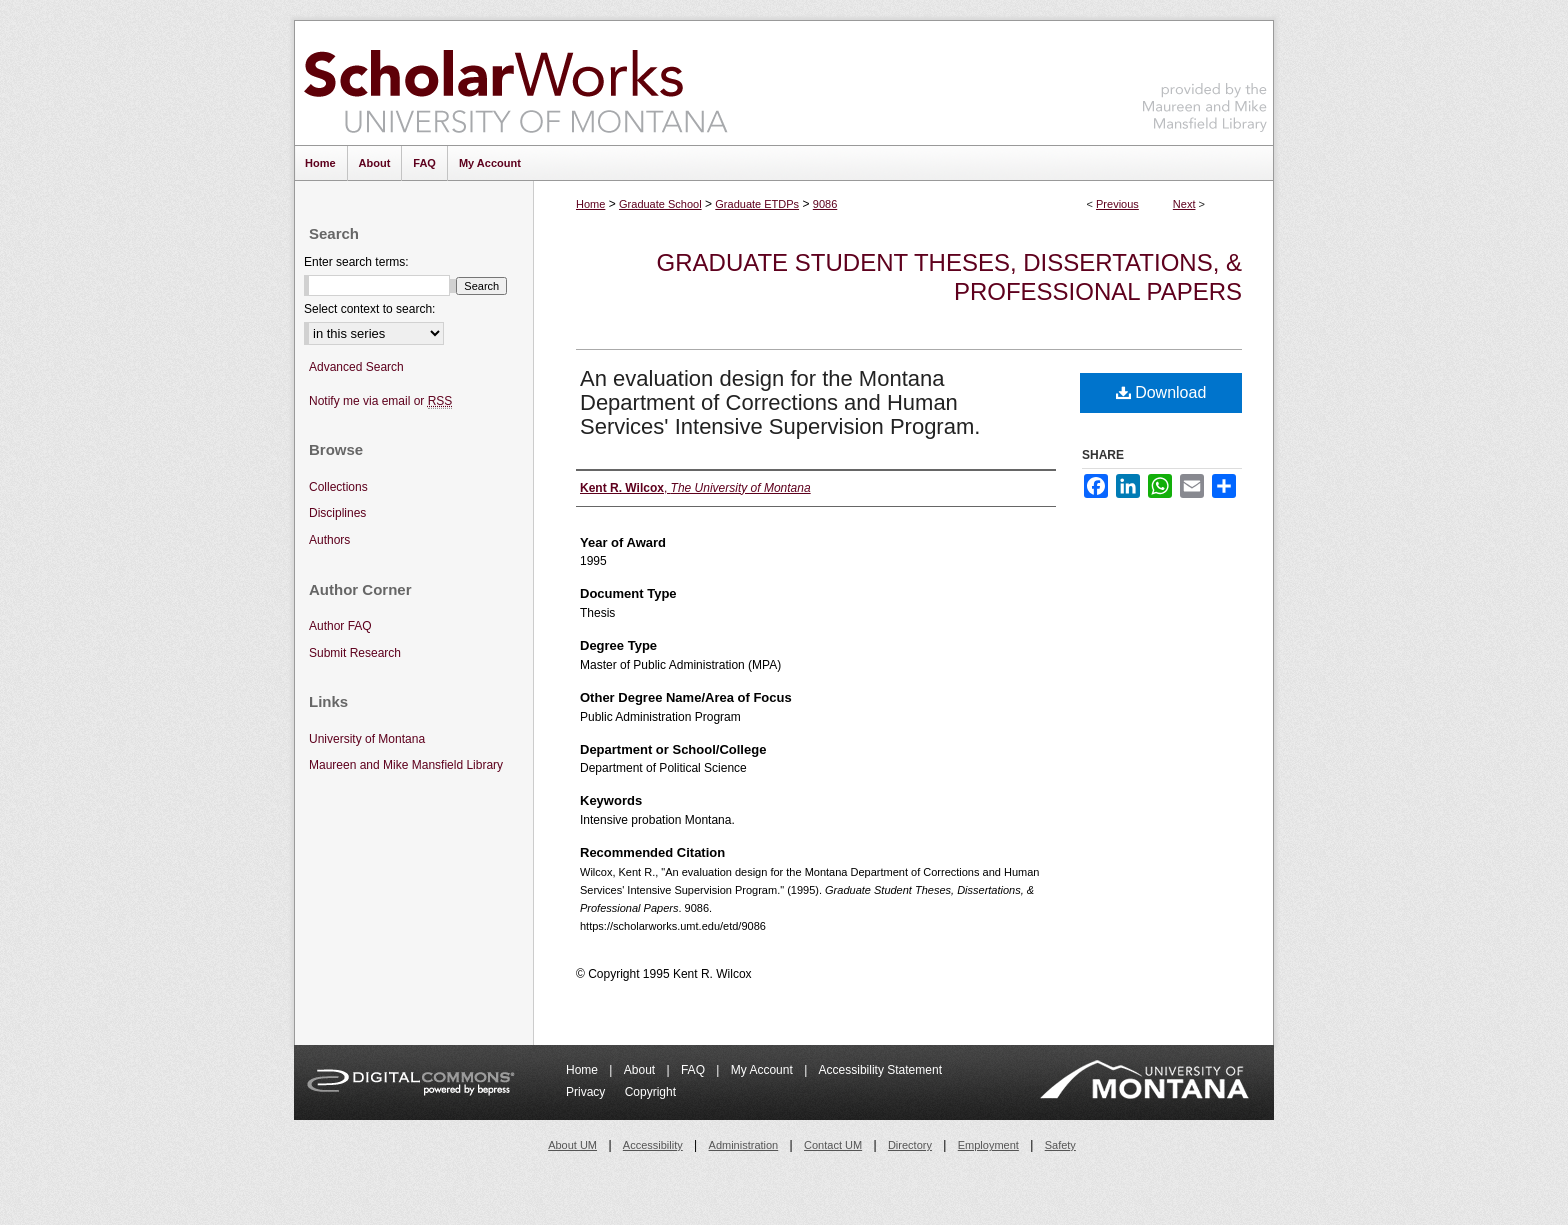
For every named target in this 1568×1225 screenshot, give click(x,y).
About (641, 1070)
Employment (988, 1145)
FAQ (694, 1070)
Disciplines (337, 513)
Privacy (587, 1092)
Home (590, 204)
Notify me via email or (380, 401)
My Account (763, 1070)
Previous (1117, 204)
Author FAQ (340, 626)
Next (1184, 204)
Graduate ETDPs (757, 204)
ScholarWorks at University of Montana (515, 83)
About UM (572, 1145)
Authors (329, 540)
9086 (825, 204)
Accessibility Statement (880, 1070)
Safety (1060, 1145)
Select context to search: (369, 309)
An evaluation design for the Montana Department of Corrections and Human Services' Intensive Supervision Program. (780, 402)
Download (1161, 392)
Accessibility (653, 1145)
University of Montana (367, 739)
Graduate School (660, 204)
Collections (338, 487)
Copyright (650, 1092)
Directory (910, 1145)
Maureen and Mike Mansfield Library (1205, 79)
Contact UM (833, 1145)
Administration (744, 1145)
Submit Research (355, 653)
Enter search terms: (356, 262)
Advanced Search (356, 367)
